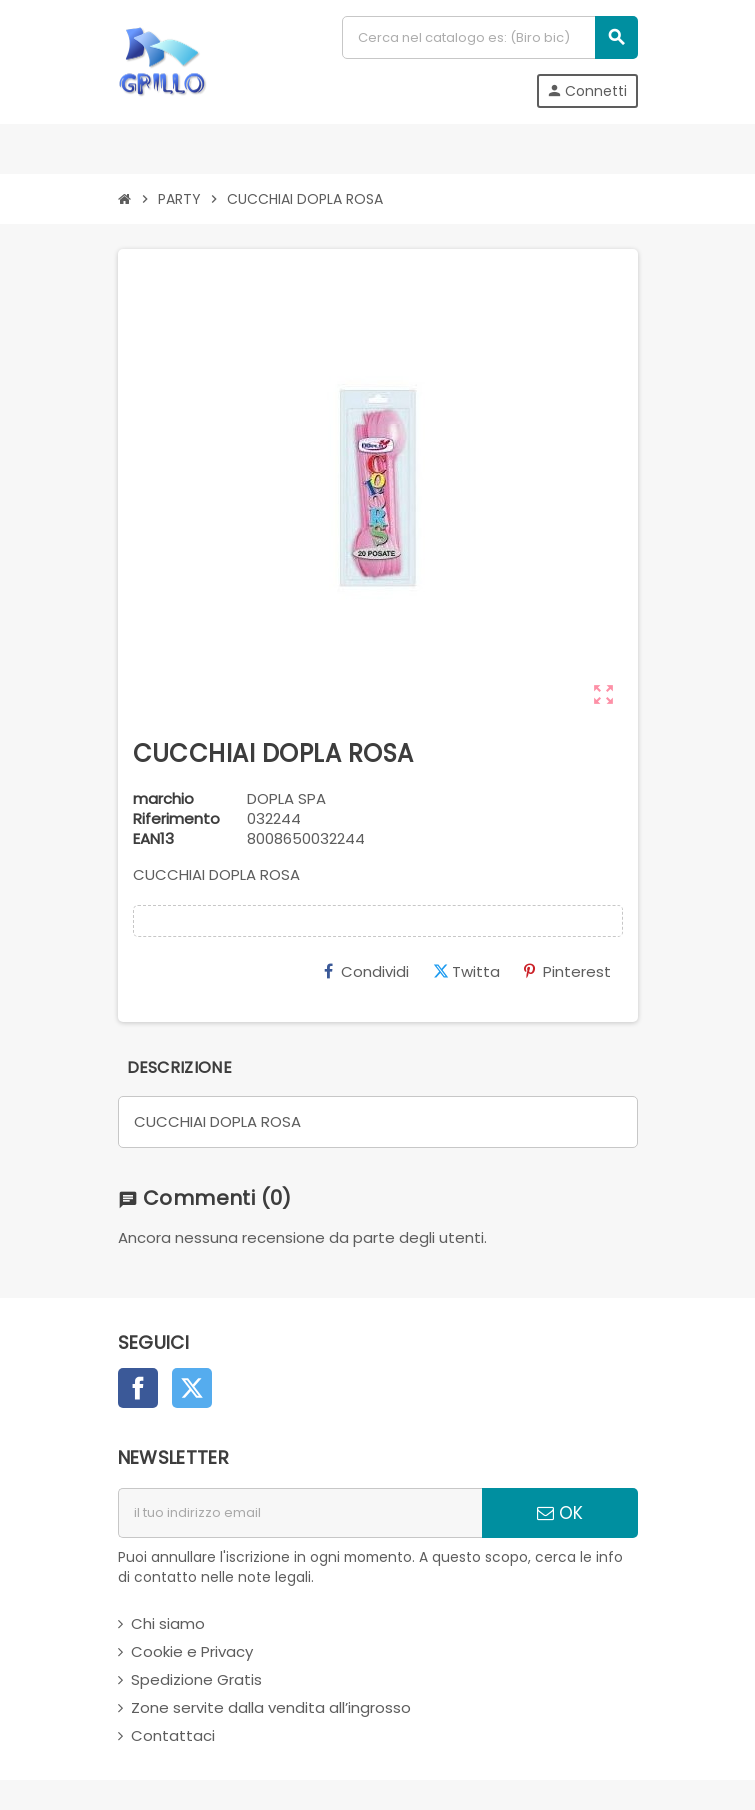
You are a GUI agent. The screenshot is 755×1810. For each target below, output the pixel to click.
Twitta (466, 971)
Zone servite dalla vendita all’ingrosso (271, 1707)
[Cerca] (489, 37)
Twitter (192, 1388)
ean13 (153, 839)
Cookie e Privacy (192, 1651)
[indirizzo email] (300, 1513)
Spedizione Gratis (196, 1679)
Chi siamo (168, 1623)
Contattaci (173, 1735)
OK (560, 1513)
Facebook (138, 1388)
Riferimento (176, 819)
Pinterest (567, 971)
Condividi (366, 971)
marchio (163, 799)
